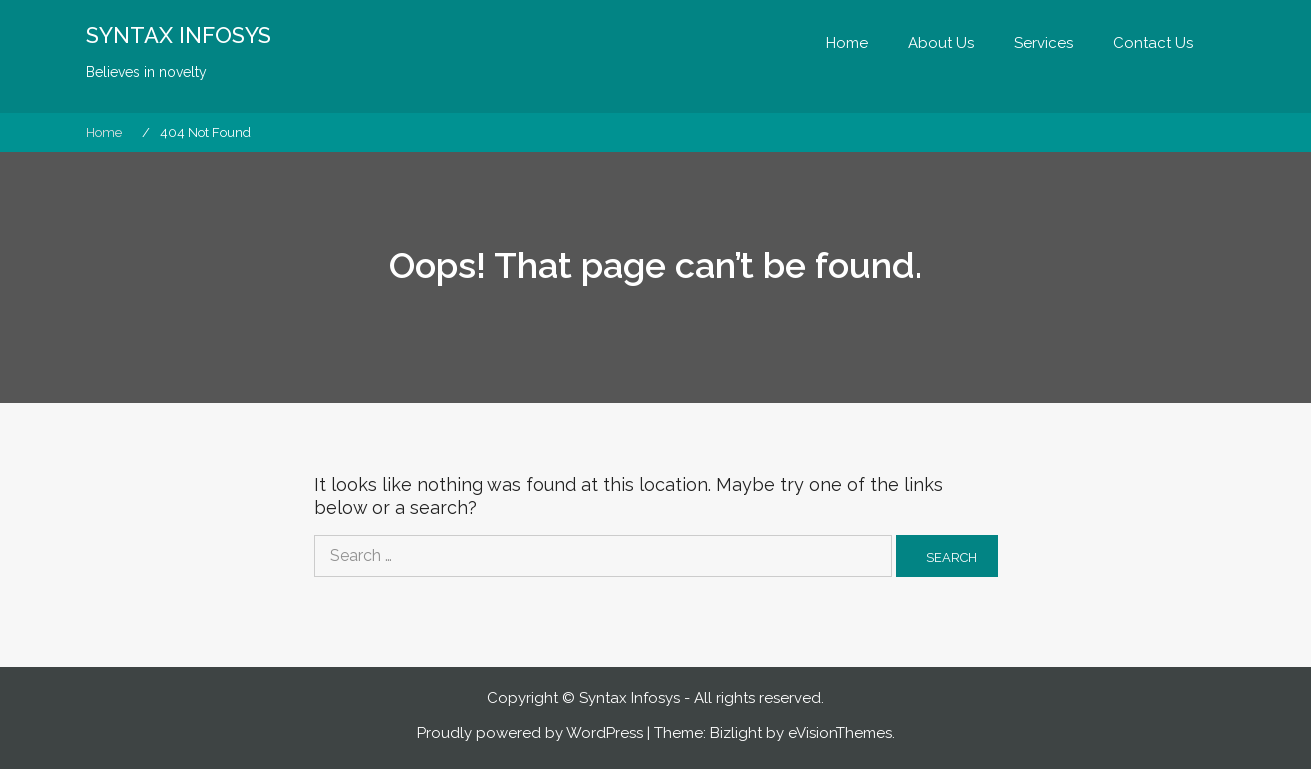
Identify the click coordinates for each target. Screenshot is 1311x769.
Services (1043, 43)
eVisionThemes (840, 733)
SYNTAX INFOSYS (178, 35)
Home (847, 43)
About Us (941, 43)
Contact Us (1153, 43)
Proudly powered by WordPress (530, 733)
